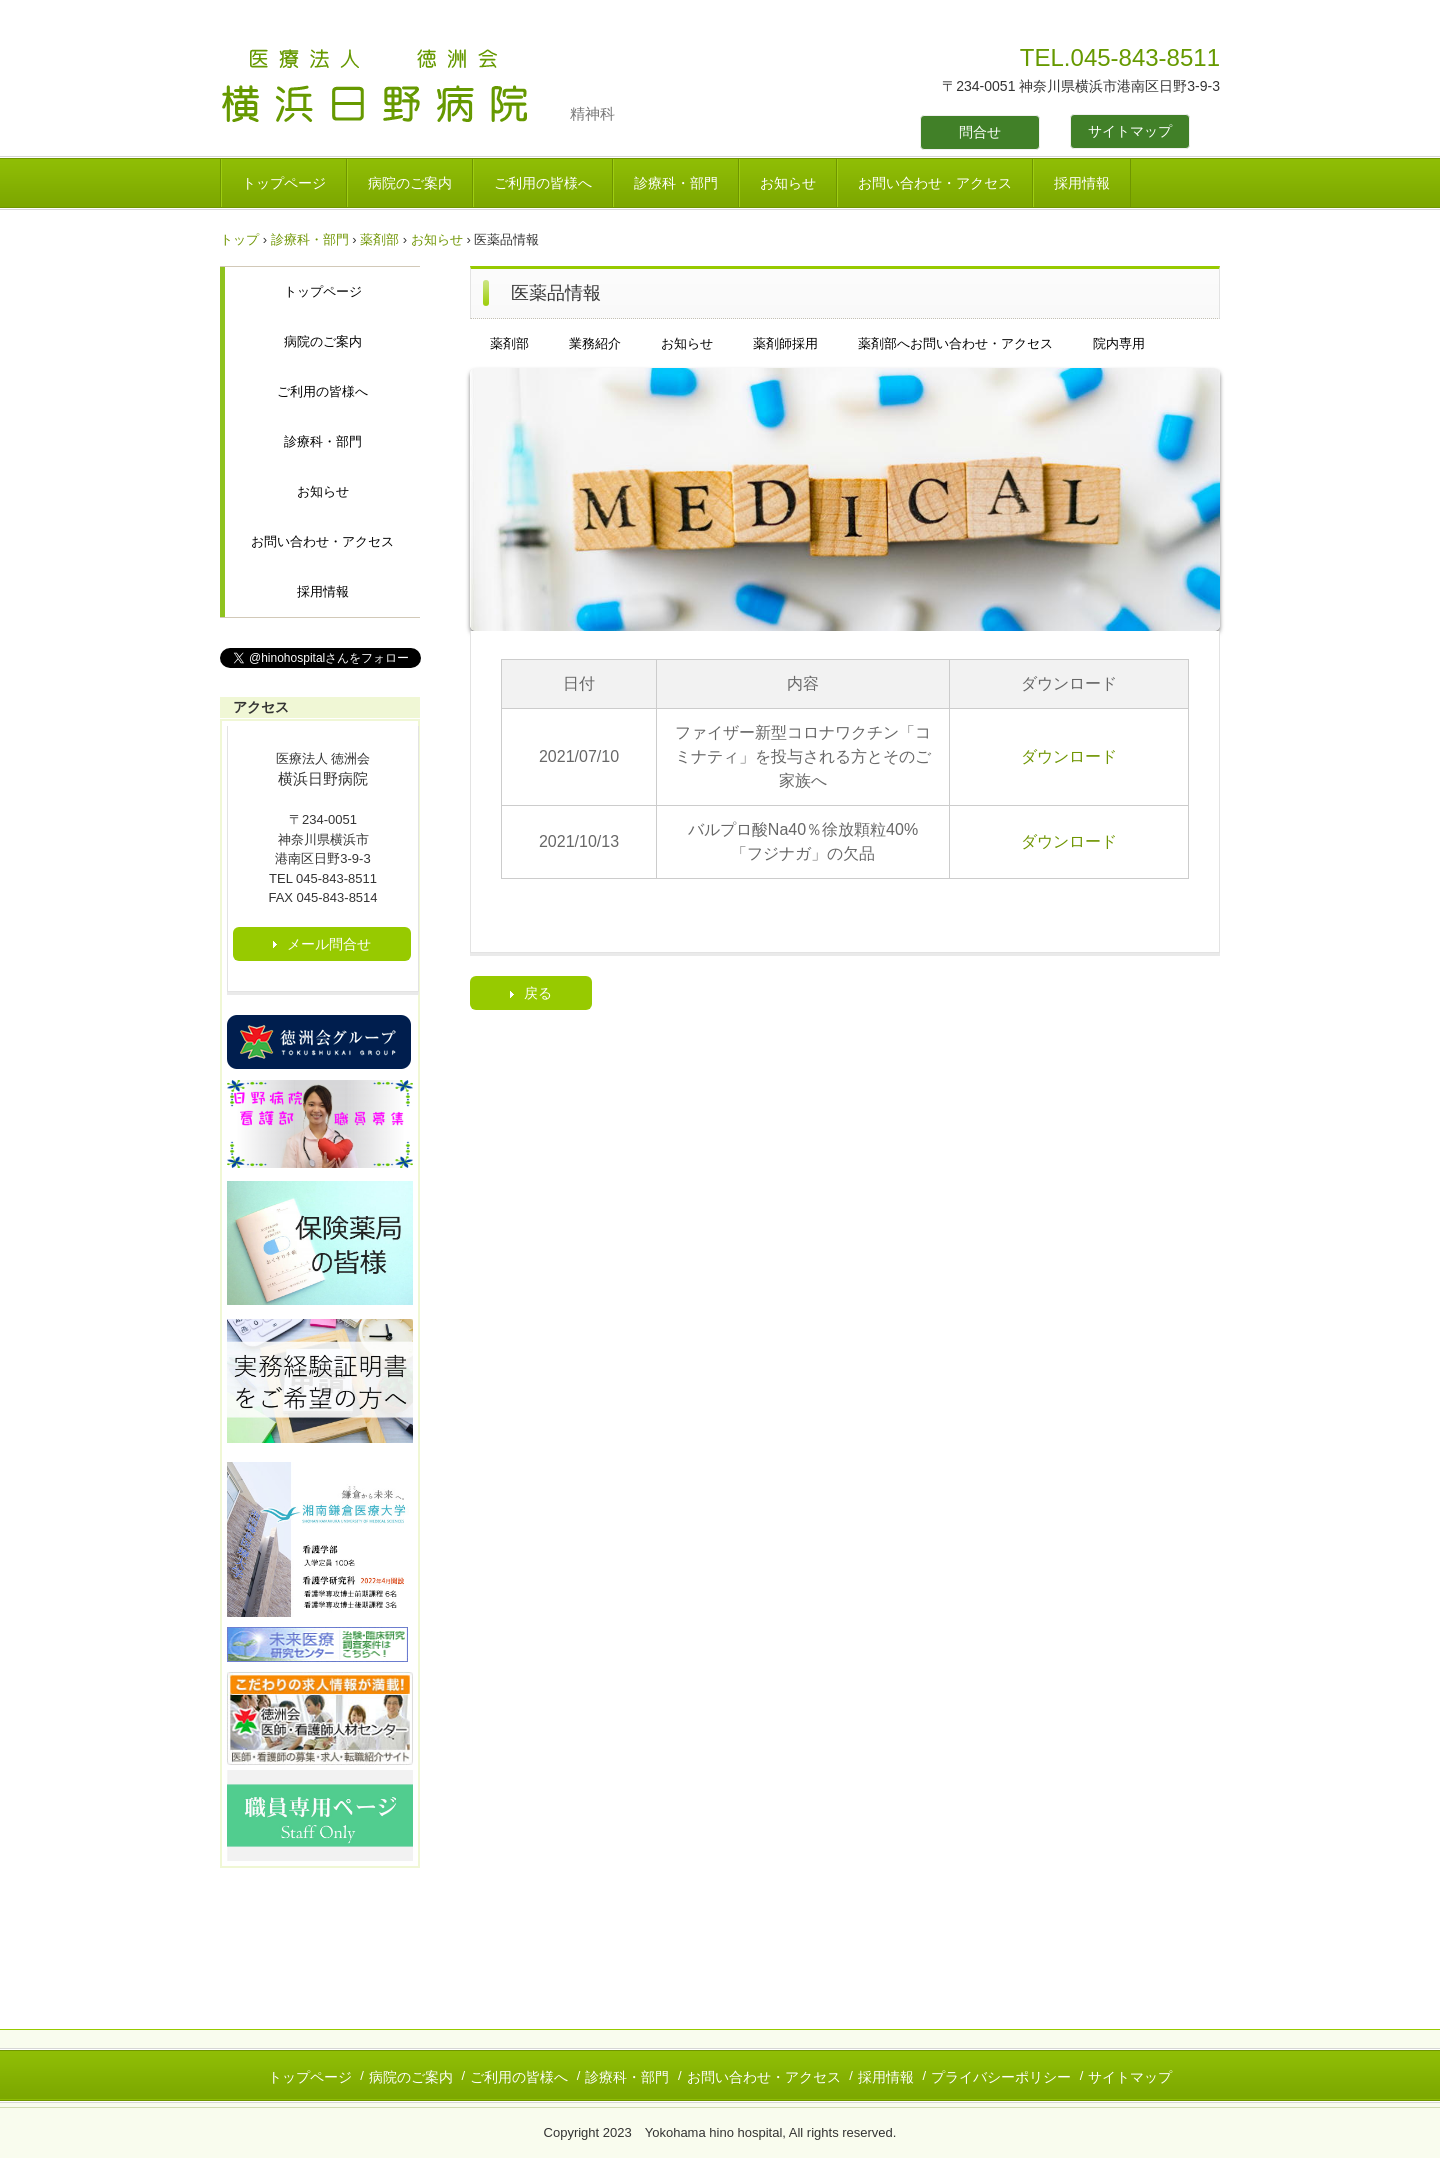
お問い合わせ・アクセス (935, 183)
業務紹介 (595, 343)
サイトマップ (1130, 131)
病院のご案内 (410, 183)
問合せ (980, 132)
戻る (538, 993)
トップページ (284, 183)
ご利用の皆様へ (543, 183)
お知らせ (788, 183)
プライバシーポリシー (1001, 2077)
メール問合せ (329, 944)
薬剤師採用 (785, 343)
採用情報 (1082, 183)
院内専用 (1119, 343)
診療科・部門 (676, 183)
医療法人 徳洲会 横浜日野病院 (395, 88)
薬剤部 (379, 239)
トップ (239, 239)
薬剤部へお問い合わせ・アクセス (955, 343)
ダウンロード (1069, 756)
